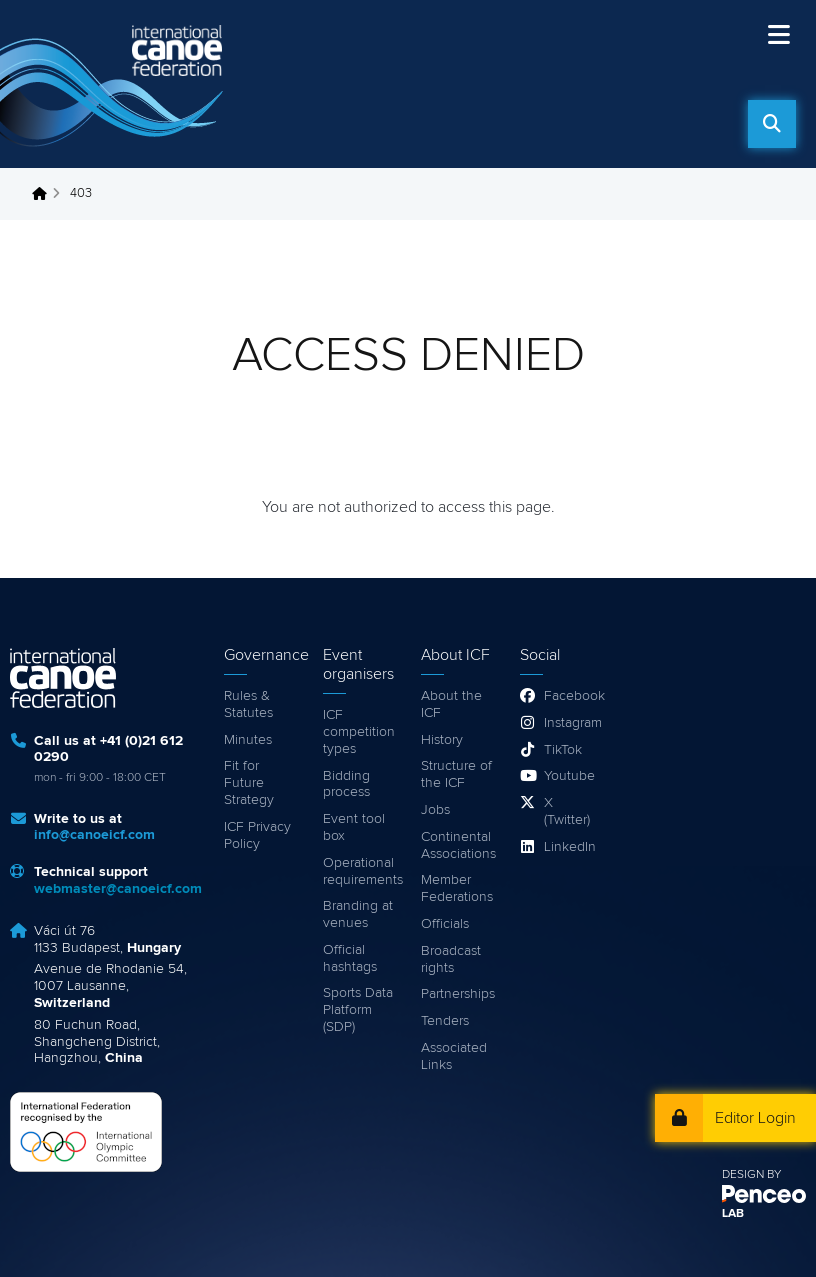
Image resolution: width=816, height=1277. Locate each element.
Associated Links (454, 1056)
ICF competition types (359, 732)
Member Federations (457, 888)
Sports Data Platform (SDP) (358, 1010)
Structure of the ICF (456, 774)
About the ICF (451, 704)
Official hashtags (350, 958)
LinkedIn (570, 847)
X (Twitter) (567, 811)
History (442, 740)
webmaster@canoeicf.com (118, 889)
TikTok (563, 750)
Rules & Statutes (248, 704)
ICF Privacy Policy (257, 835)
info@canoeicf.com (94, 835)
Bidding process (346, 784)
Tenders (445, 1021)
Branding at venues (358, 914)
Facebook (571, 696)
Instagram (571, 723)
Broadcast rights (451, 959)
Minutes (248, 740)
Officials (445, 924)
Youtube (569, 776)
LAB (733, 1214)
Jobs (435, 810)
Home (45, 194)
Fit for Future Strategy (249, 783)
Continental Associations (458, 845)
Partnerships (458, 994)
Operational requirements (362, 871)
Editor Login (755, 1118)
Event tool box (354, 827)
